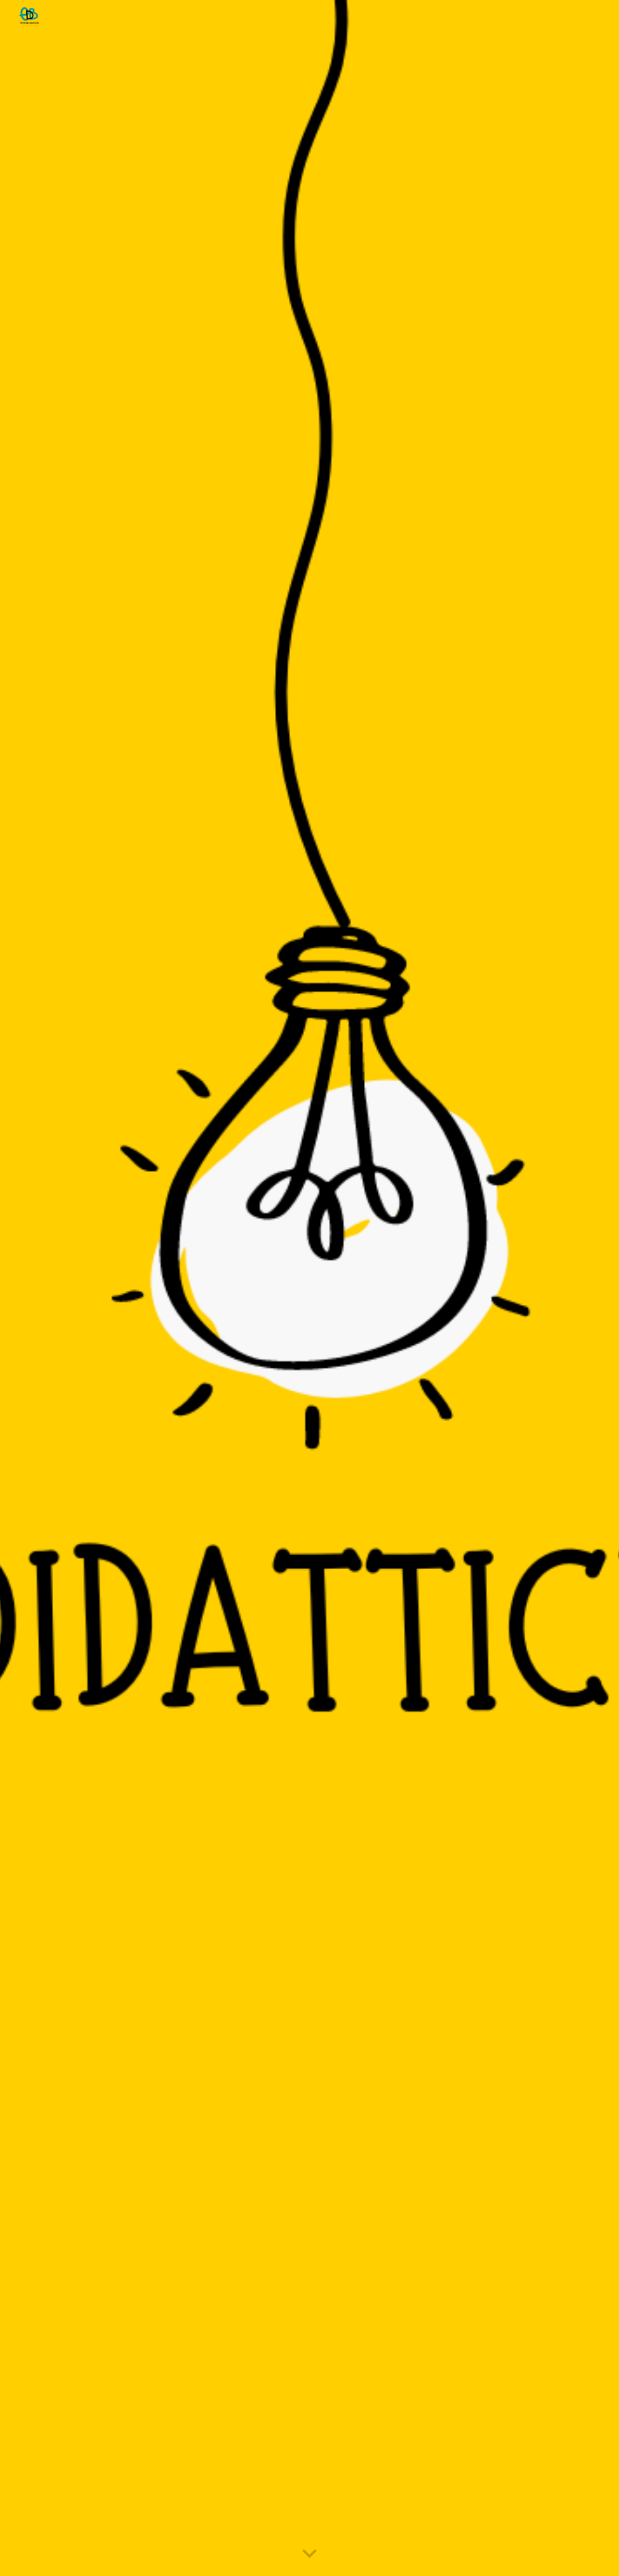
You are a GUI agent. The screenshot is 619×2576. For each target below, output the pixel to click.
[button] (309, 2554)
